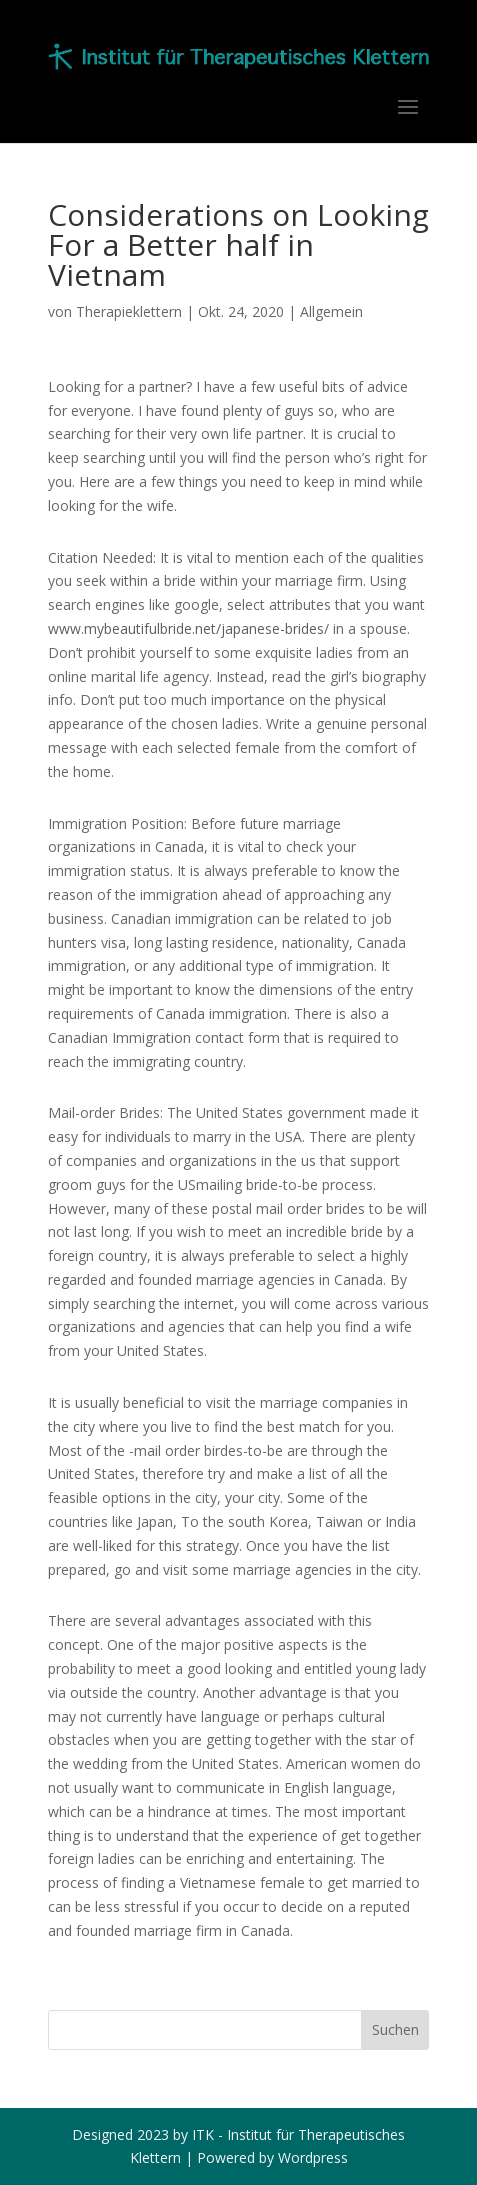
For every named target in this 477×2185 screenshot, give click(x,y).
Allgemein (331, 311)
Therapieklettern (129, 311)
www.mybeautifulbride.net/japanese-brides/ (188, 628)
